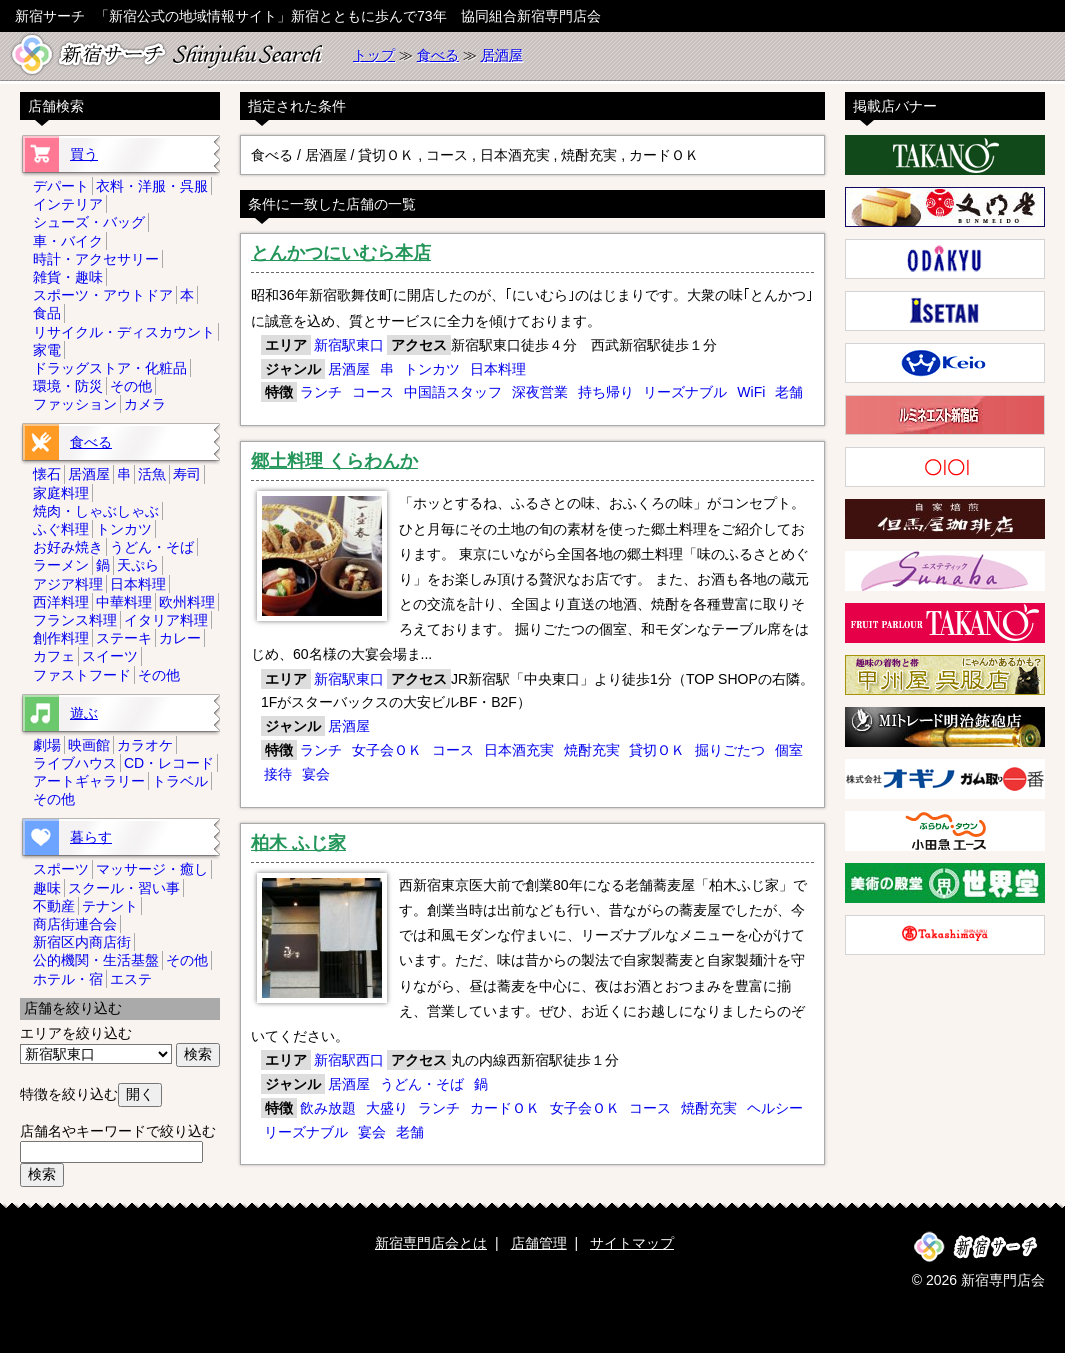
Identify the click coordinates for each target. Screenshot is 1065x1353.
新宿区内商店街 (82, 942)
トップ (374, 55)
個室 (789, 750)
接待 (278, 774)
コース (373, 392)
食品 (47, 313)
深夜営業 (540, 392)
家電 (47, 350)
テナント (110, 906)
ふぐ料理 (61, 529)
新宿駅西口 (349, 1060)
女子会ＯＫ (387, 750)
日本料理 (498, 369)
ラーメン (61, 565)
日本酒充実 (519, 750)
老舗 (789, 392)
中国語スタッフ (453, 392)
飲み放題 (328, 1108)
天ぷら (138, 565)
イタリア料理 (166, 620)
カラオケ (145, 745)
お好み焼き (68, 547)
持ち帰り (606, 392)
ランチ (321, 392)
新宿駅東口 (349, 345)
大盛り (387, 1108)
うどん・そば (422, 1084)
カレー (180, 638)
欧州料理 (187, 602)
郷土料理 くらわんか (334, 461)
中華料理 (124, 602)
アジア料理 (68, 584)
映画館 (89, 745)
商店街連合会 (75, 924)
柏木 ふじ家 (298, 843)
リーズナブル (685, 392)
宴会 (316, 774)
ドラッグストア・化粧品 (110, 368)
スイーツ (110, 656)
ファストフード (82, 675)
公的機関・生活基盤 (96, 960)
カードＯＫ (505, 1108)
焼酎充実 (592, 750)
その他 (131, 386)
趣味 (47, 888)
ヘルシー (775, 1108)
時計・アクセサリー (96, 259)
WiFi (751, 392)
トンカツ (432, 369)
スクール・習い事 (124, 888)
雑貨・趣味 (68, 277)
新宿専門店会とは (431, 1243)
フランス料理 (75, 620)
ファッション (75, 404)
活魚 (152, 474)
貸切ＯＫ (657, 750)
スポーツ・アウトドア (103, 295)
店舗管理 (539, 1243)
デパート (61, 186)
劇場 (47, 745)
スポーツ (61, 869)
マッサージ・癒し (152, 869)
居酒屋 (502, 55)
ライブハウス (75, 763)
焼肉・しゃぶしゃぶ (96, 511)
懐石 (47, 474)
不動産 (54, 906)
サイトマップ (632, 1243)
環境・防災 (68, 386)
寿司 (187, 474)
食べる (438, 55)
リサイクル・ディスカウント (124, 332)
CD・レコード (169, 763)
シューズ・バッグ (89, 222)
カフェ (54, 656)
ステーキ (124, 638)
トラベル (180, 781)
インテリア (68, 204)
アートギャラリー (89, 781)
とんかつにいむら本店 (341, 253)
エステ (131, 979)
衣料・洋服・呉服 (152, 186)
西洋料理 (61, 602)
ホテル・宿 (68, 979)
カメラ (145, 404)
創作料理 (61, 638)
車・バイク (68, 241)
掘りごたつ (730, 750)
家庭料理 (61, 493)
